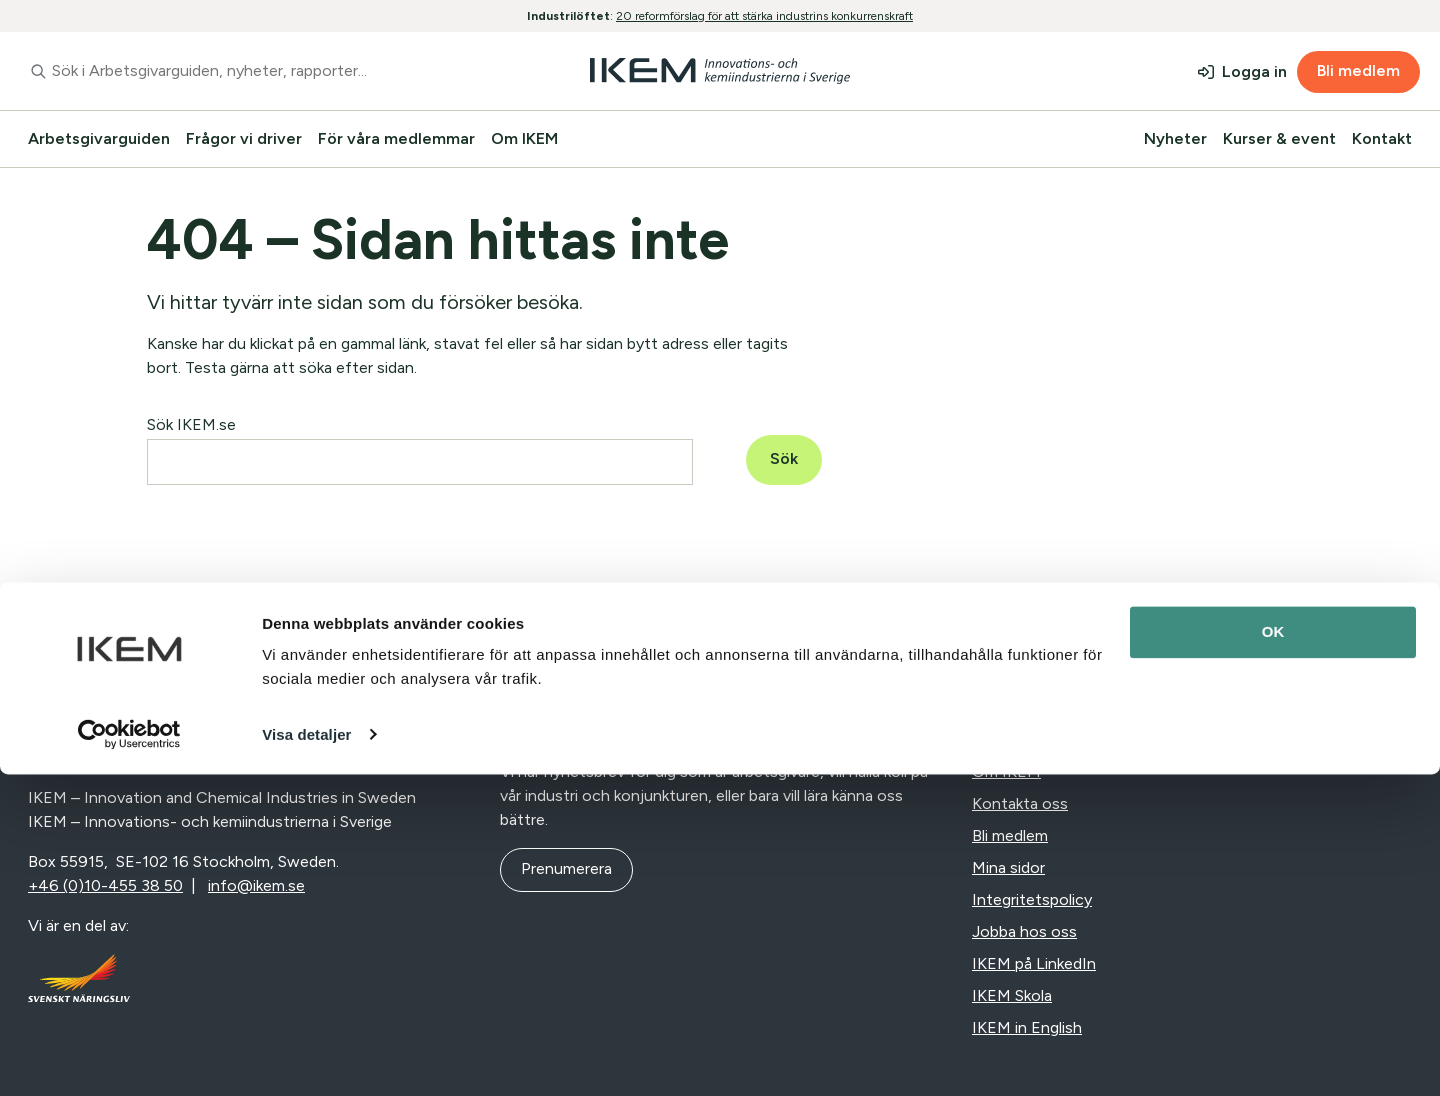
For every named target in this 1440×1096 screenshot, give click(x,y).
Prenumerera (566, 868)
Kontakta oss (1020, 803)
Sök (784, 458)
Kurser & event (1279, 138)
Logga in (1254, 71)
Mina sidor (1008, 867)
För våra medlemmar (396, 138)
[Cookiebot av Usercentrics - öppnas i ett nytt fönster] (129, 1057)
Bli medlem (1358, 70)
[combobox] (253, 71)
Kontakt (1382, 138)
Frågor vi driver (244, 138)
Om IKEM (524, 138)
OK (1273, 954)
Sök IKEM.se (191, 424)
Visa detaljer (306, 1056)
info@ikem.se (256, 885)
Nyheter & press (1030, 739)
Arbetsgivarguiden (99, 138)
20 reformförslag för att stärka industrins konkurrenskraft (764, 16)
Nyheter (1175, 138)
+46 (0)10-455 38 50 (105, 885)
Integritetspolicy (1032, 899)
